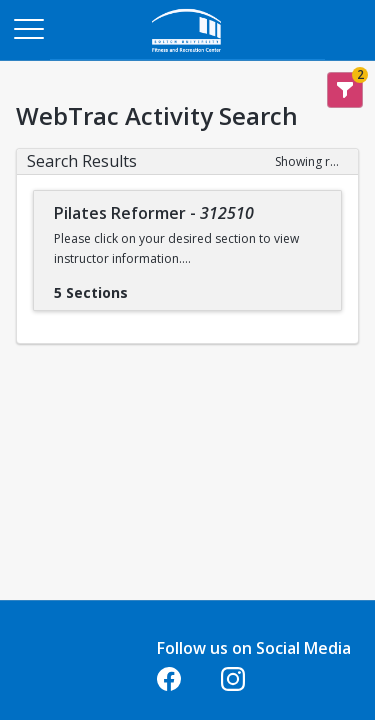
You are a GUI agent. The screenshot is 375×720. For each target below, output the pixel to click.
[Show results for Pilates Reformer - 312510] (144, 286)
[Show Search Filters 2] (345, 90)
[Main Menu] (28, 28)
